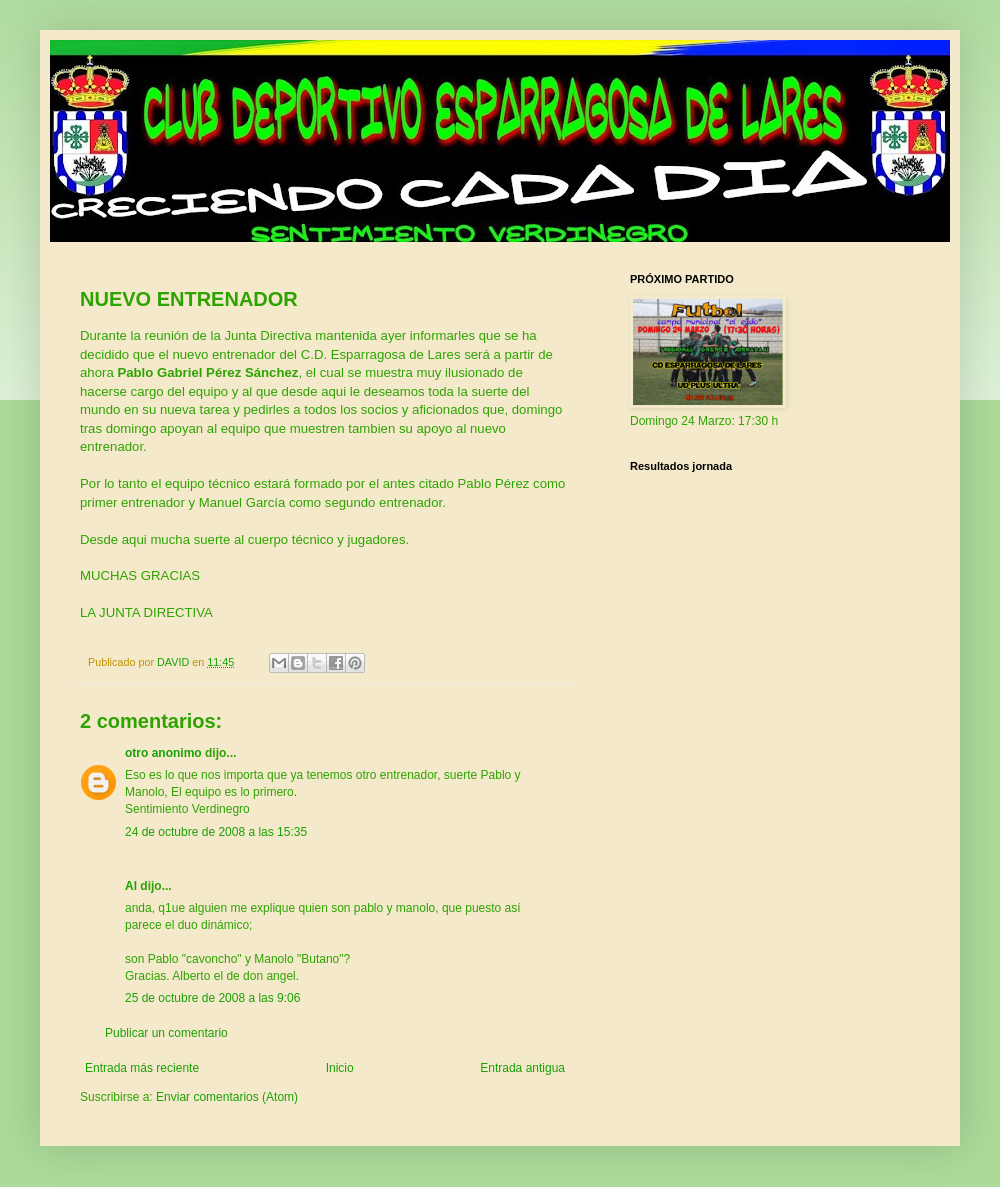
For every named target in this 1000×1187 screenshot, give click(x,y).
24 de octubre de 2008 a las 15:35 (216, 832)
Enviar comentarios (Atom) (227, 1097)
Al (131, 886)
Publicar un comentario (166, 1033)
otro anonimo (163, 753)
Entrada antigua (522, 1068)
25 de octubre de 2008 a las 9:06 (212, 998)
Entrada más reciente (142, 1068)
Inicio (340, 1068)
